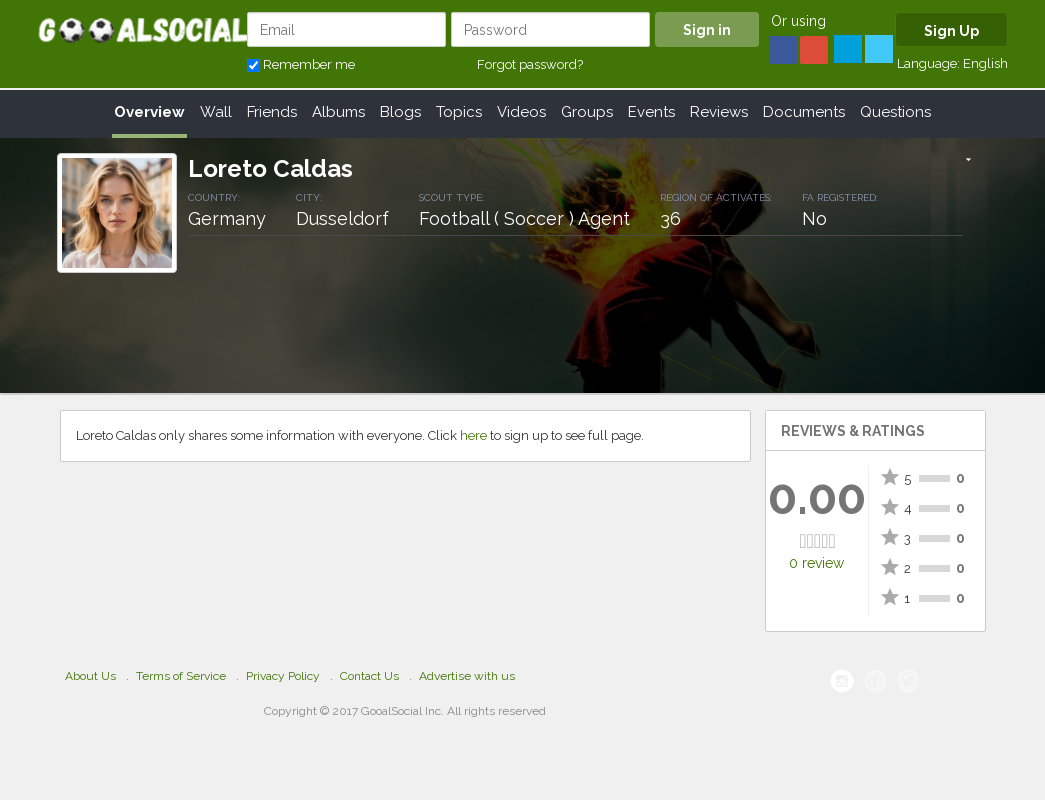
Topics (459, 112)
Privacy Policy (283, 676)
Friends (272, 112)
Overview (149, 112)
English (985, 63)
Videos (521, 112)
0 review (816, 563)
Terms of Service (181, 676)
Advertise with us (467, 676)
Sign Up (951, 31)
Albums (338, 112)
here (473, 435)
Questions (895, 112)
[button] (968, 161)
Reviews (719, 112)
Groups (587, 112)
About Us (90, 676)
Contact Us (369, 676)
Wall (216, 112)
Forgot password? (530, 64)
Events (651, 112)
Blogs (400, 112)
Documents (804, 112)
